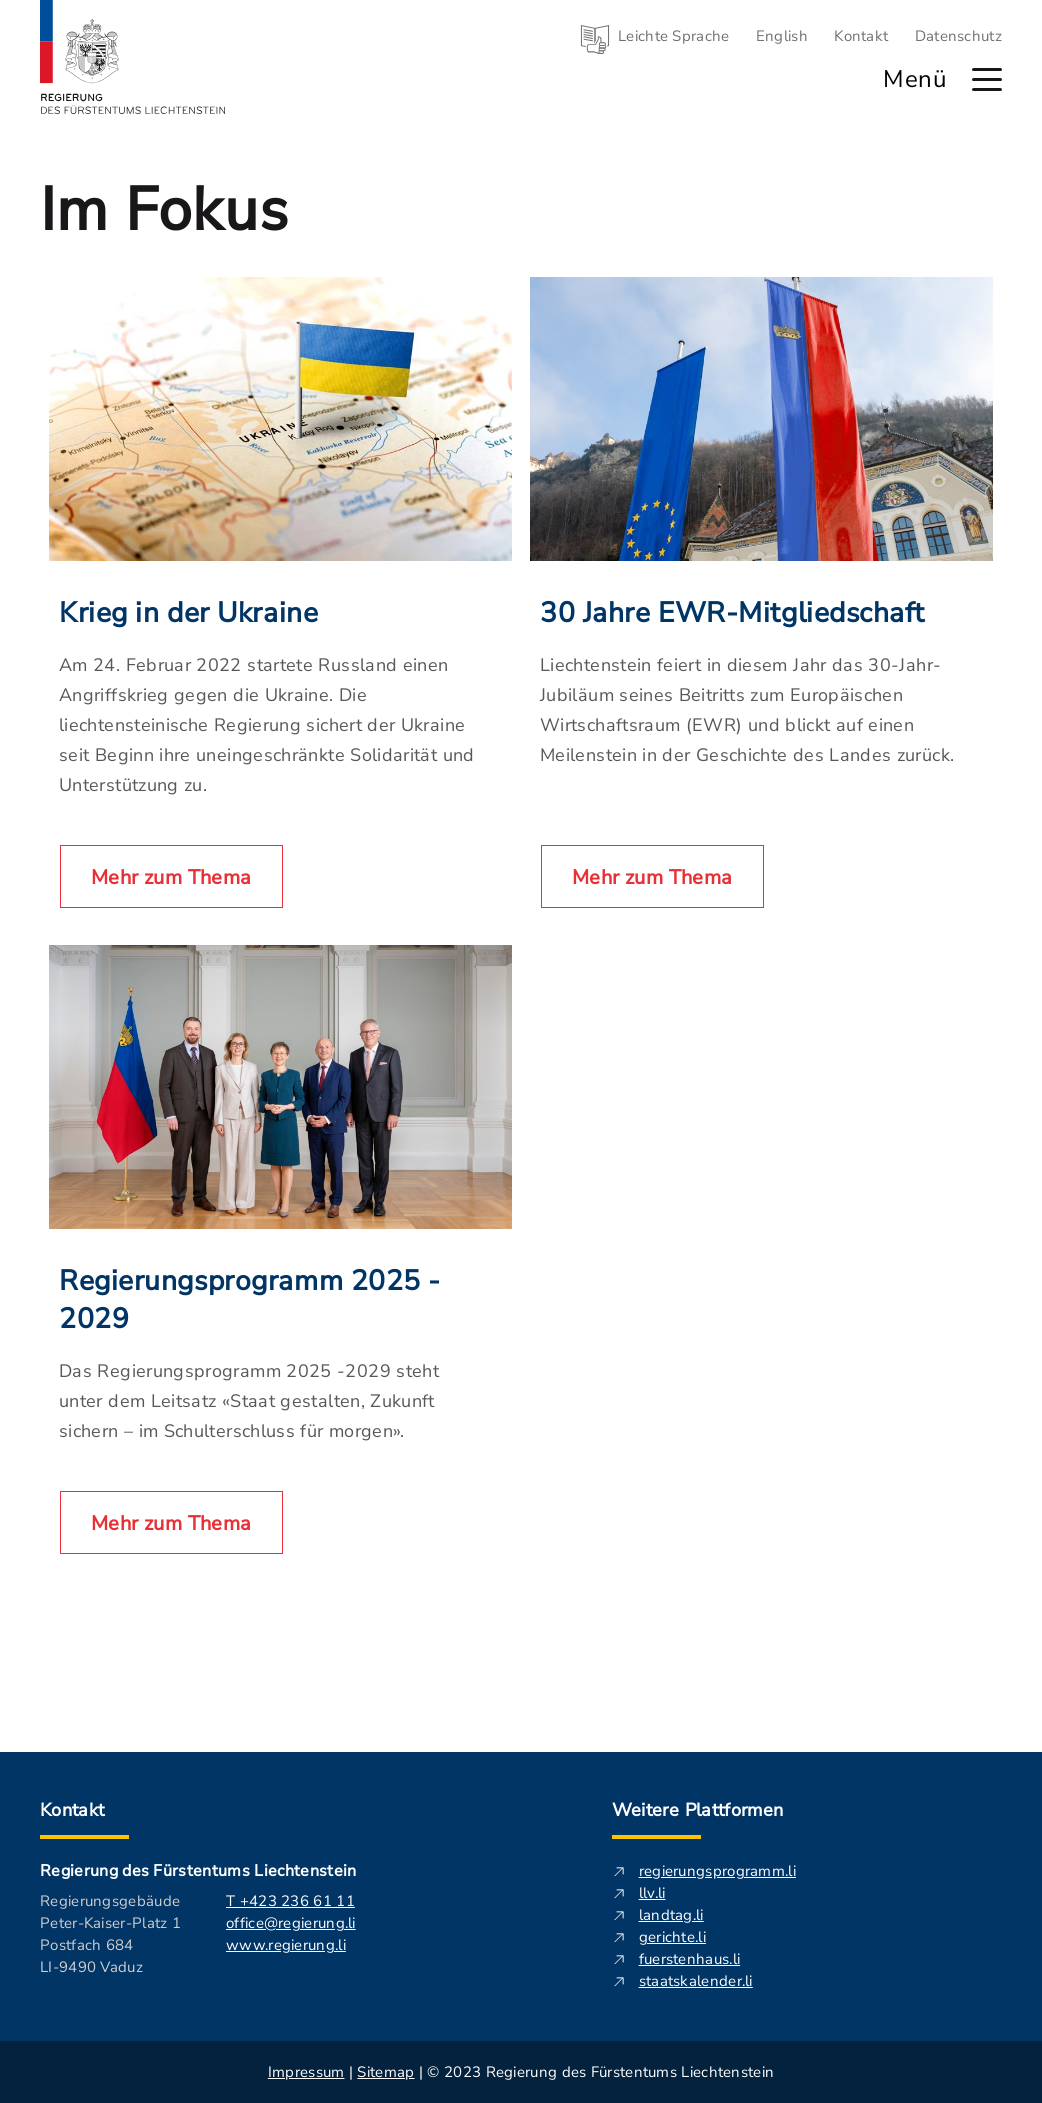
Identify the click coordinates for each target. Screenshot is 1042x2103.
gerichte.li (672, 1937)
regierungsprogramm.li (717, 1871)
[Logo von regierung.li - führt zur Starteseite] (133, 57)
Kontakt (861, 36)
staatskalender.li (696, 1981)
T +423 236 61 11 (290, 1901)
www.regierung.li (286, 1945)
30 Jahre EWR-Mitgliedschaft (732, 613)
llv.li (652, 1893)
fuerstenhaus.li (690, 1959)
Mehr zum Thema (171, 877)
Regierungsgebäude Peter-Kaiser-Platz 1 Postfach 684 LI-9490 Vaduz (110, 1934)
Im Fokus (164, 210)
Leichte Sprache (674, 36)
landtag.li (671, 1915)
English (782, 36)
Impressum (306, 2072)
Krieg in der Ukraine (188, 613)
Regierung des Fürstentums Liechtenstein (198, 1871)
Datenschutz (958, 36)
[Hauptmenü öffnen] (987, 79)
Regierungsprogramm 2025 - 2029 (250, 1300)
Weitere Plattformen (698, 1810)
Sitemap (385, 2072)
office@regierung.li (291, 1923)
